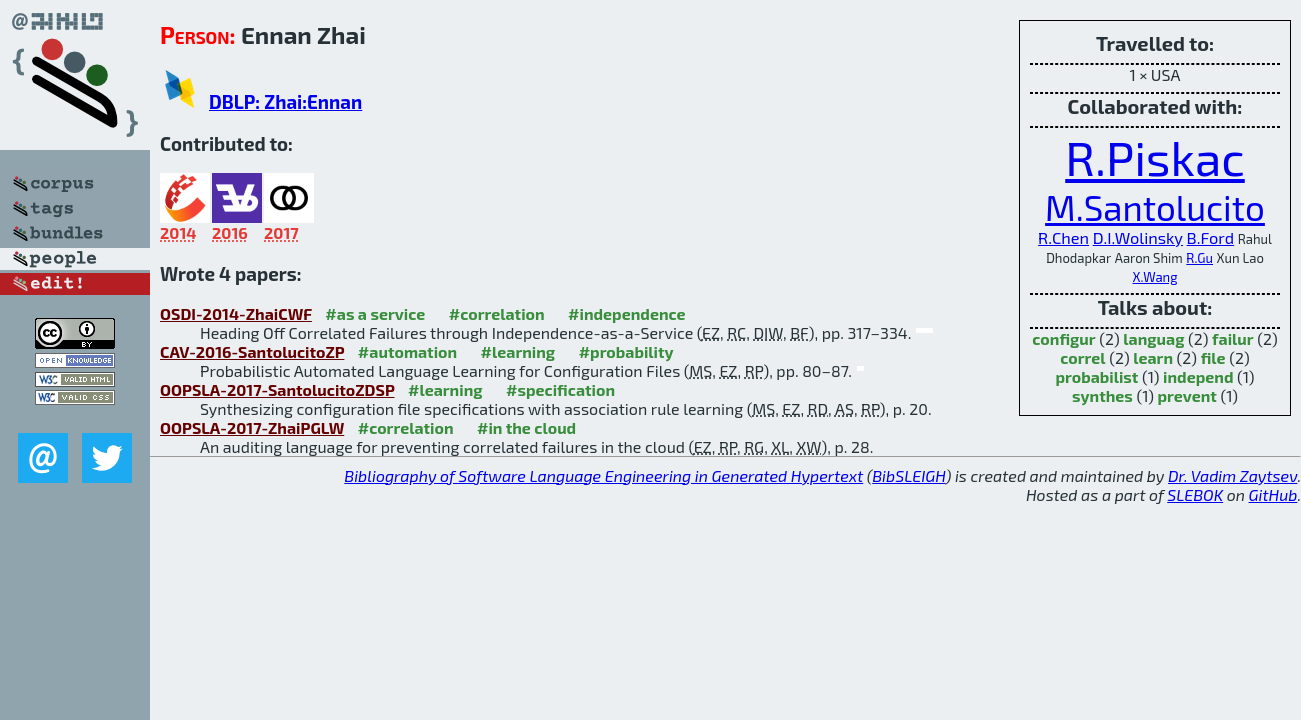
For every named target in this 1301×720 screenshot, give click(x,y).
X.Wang (1155, 277)
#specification (560, 389)
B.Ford (1211, 237)
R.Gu (1199, 258)
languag (1153, 338)
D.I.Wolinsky (1138, 237)
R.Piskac (1155, 157)
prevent (1187, 395)
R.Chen (1063, 237)
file (1213, 357)
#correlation (497, 313)
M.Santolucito (1155, 207)
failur (1233, 338)
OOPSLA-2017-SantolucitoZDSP (277, 389)
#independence (627, 313)
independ (1198, 376)
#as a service (375, 313)
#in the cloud (526, 427)
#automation (407, 351)
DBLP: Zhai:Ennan (285, 101)
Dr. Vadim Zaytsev (1232, 475)
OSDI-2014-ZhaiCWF (236, 313)
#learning (518, 351)
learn (1153, 357)
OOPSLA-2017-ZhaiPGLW (252, 427)
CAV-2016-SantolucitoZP (252, 351)
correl (1082, 357)
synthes (1102, 395)
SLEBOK (1195, 494)
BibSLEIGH (908, 475)
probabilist (1096, 376)
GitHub (1273, 494)
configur (1063, 338)
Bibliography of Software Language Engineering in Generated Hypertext (603, 475)
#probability (626, 351)
